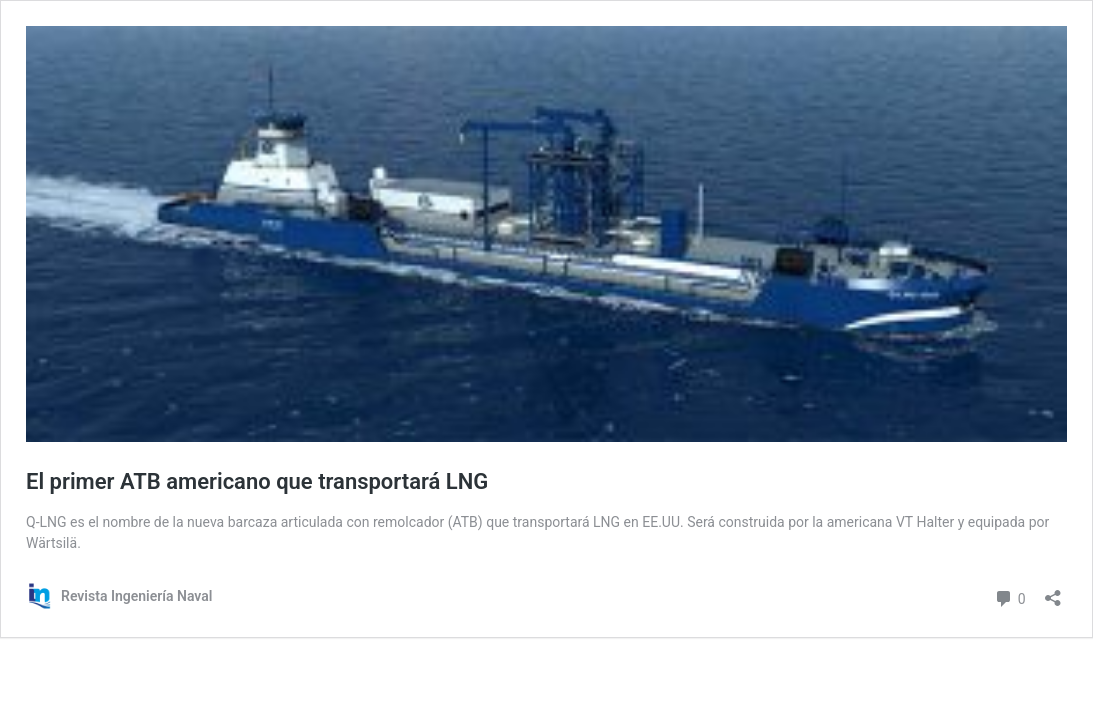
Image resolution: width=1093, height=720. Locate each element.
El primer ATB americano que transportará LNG (257, 481)
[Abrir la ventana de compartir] (1053, 591)
